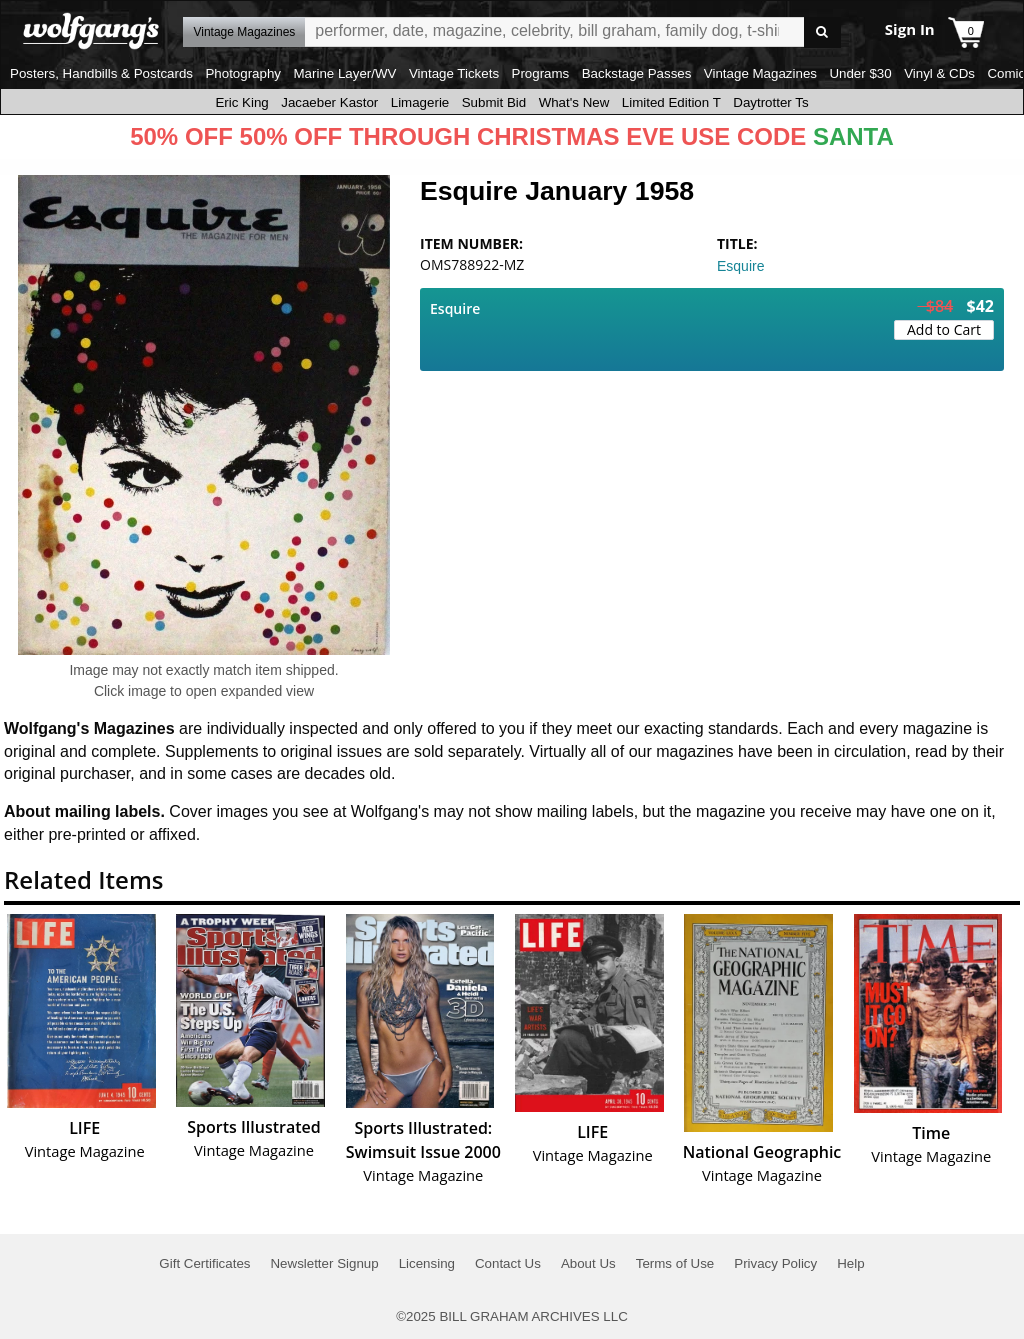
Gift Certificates (204, 1263)
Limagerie (420, 102)
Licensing (427, 1263)
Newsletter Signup (324, 1263)
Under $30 (860, 73)
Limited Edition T (671, 102)
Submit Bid (494, 102)
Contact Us (508, 1263)
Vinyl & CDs (939, 73)
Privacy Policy (775, 1263)
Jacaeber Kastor (329, 102)
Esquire (740, 266)
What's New (574, 102)
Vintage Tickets (454, 73)
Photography (243, 73)
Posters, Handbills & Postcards (101, 73)
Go (822, 32)
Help (850, 1263)
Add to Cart (944, 329)
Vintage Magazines (760, 73)
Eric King (241, 102)
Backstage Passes (637, 73)
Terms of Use (675, 1263)
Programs (541, 73)
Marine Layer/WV (344, 73)
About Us (588, 1263)
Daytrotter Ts (770, 102)
